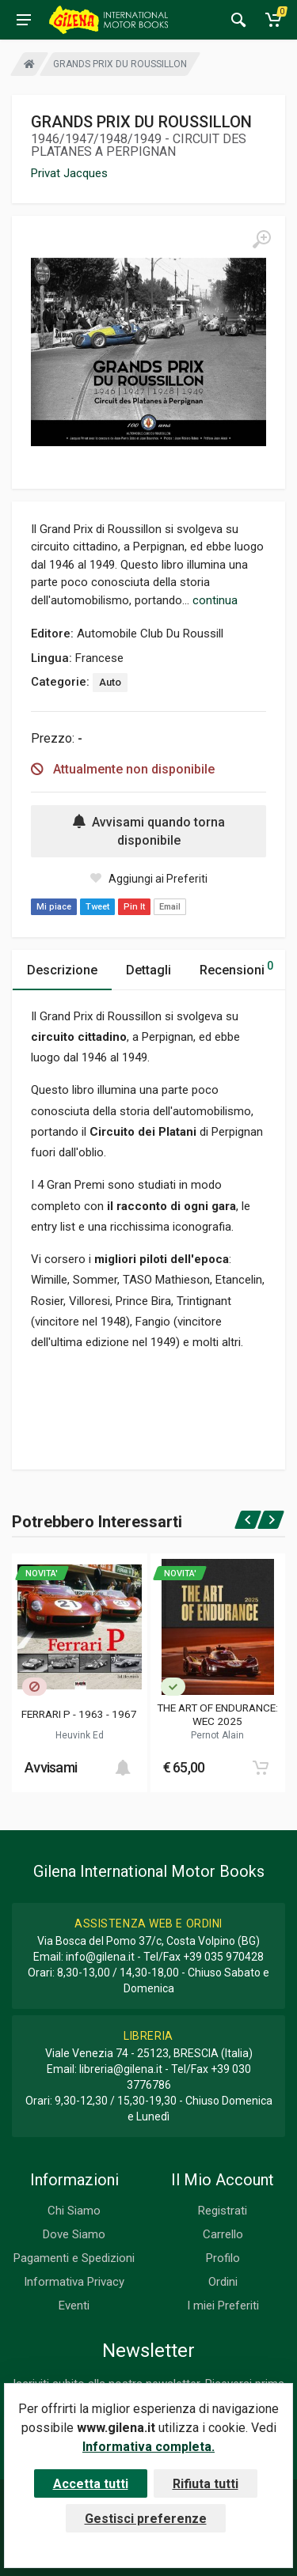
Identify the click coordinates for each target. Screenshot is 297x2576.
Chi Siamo (74, 2210)
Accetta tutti (90, 2483)
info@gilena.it (100, 1956)
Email (170, 907)
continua (215, 600)
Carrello (223, 2234)
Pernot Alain (217, 1735)
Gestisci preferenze (146, 2518)
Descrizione (62, 970)
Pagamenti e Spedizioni (74, 2258)
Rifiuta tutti (205, 2483)
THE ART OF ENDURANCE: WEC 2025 (217, 1714)
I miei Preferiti (223, 2305)
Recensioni (236, 968)
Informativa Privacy (74, 2282)
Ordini (223, 2282)
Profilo (223, 2258)
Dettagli (148, 970)
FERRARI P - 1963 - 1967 (79, 1714)
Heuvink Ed (79, 1735)
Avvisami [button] (51, 1767)
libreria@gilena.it (120, 2069)
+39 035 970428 (223, 1956)
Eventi (74, 2305)
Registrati (222, 2210)
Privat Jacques (69, 173)
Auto (110, 682)
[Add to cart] (123, 1767)
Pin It (134, 907)
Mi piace (53, 907)
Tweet (97, 907)
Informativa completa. (148, 2446)
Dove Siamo (74, 2234)
